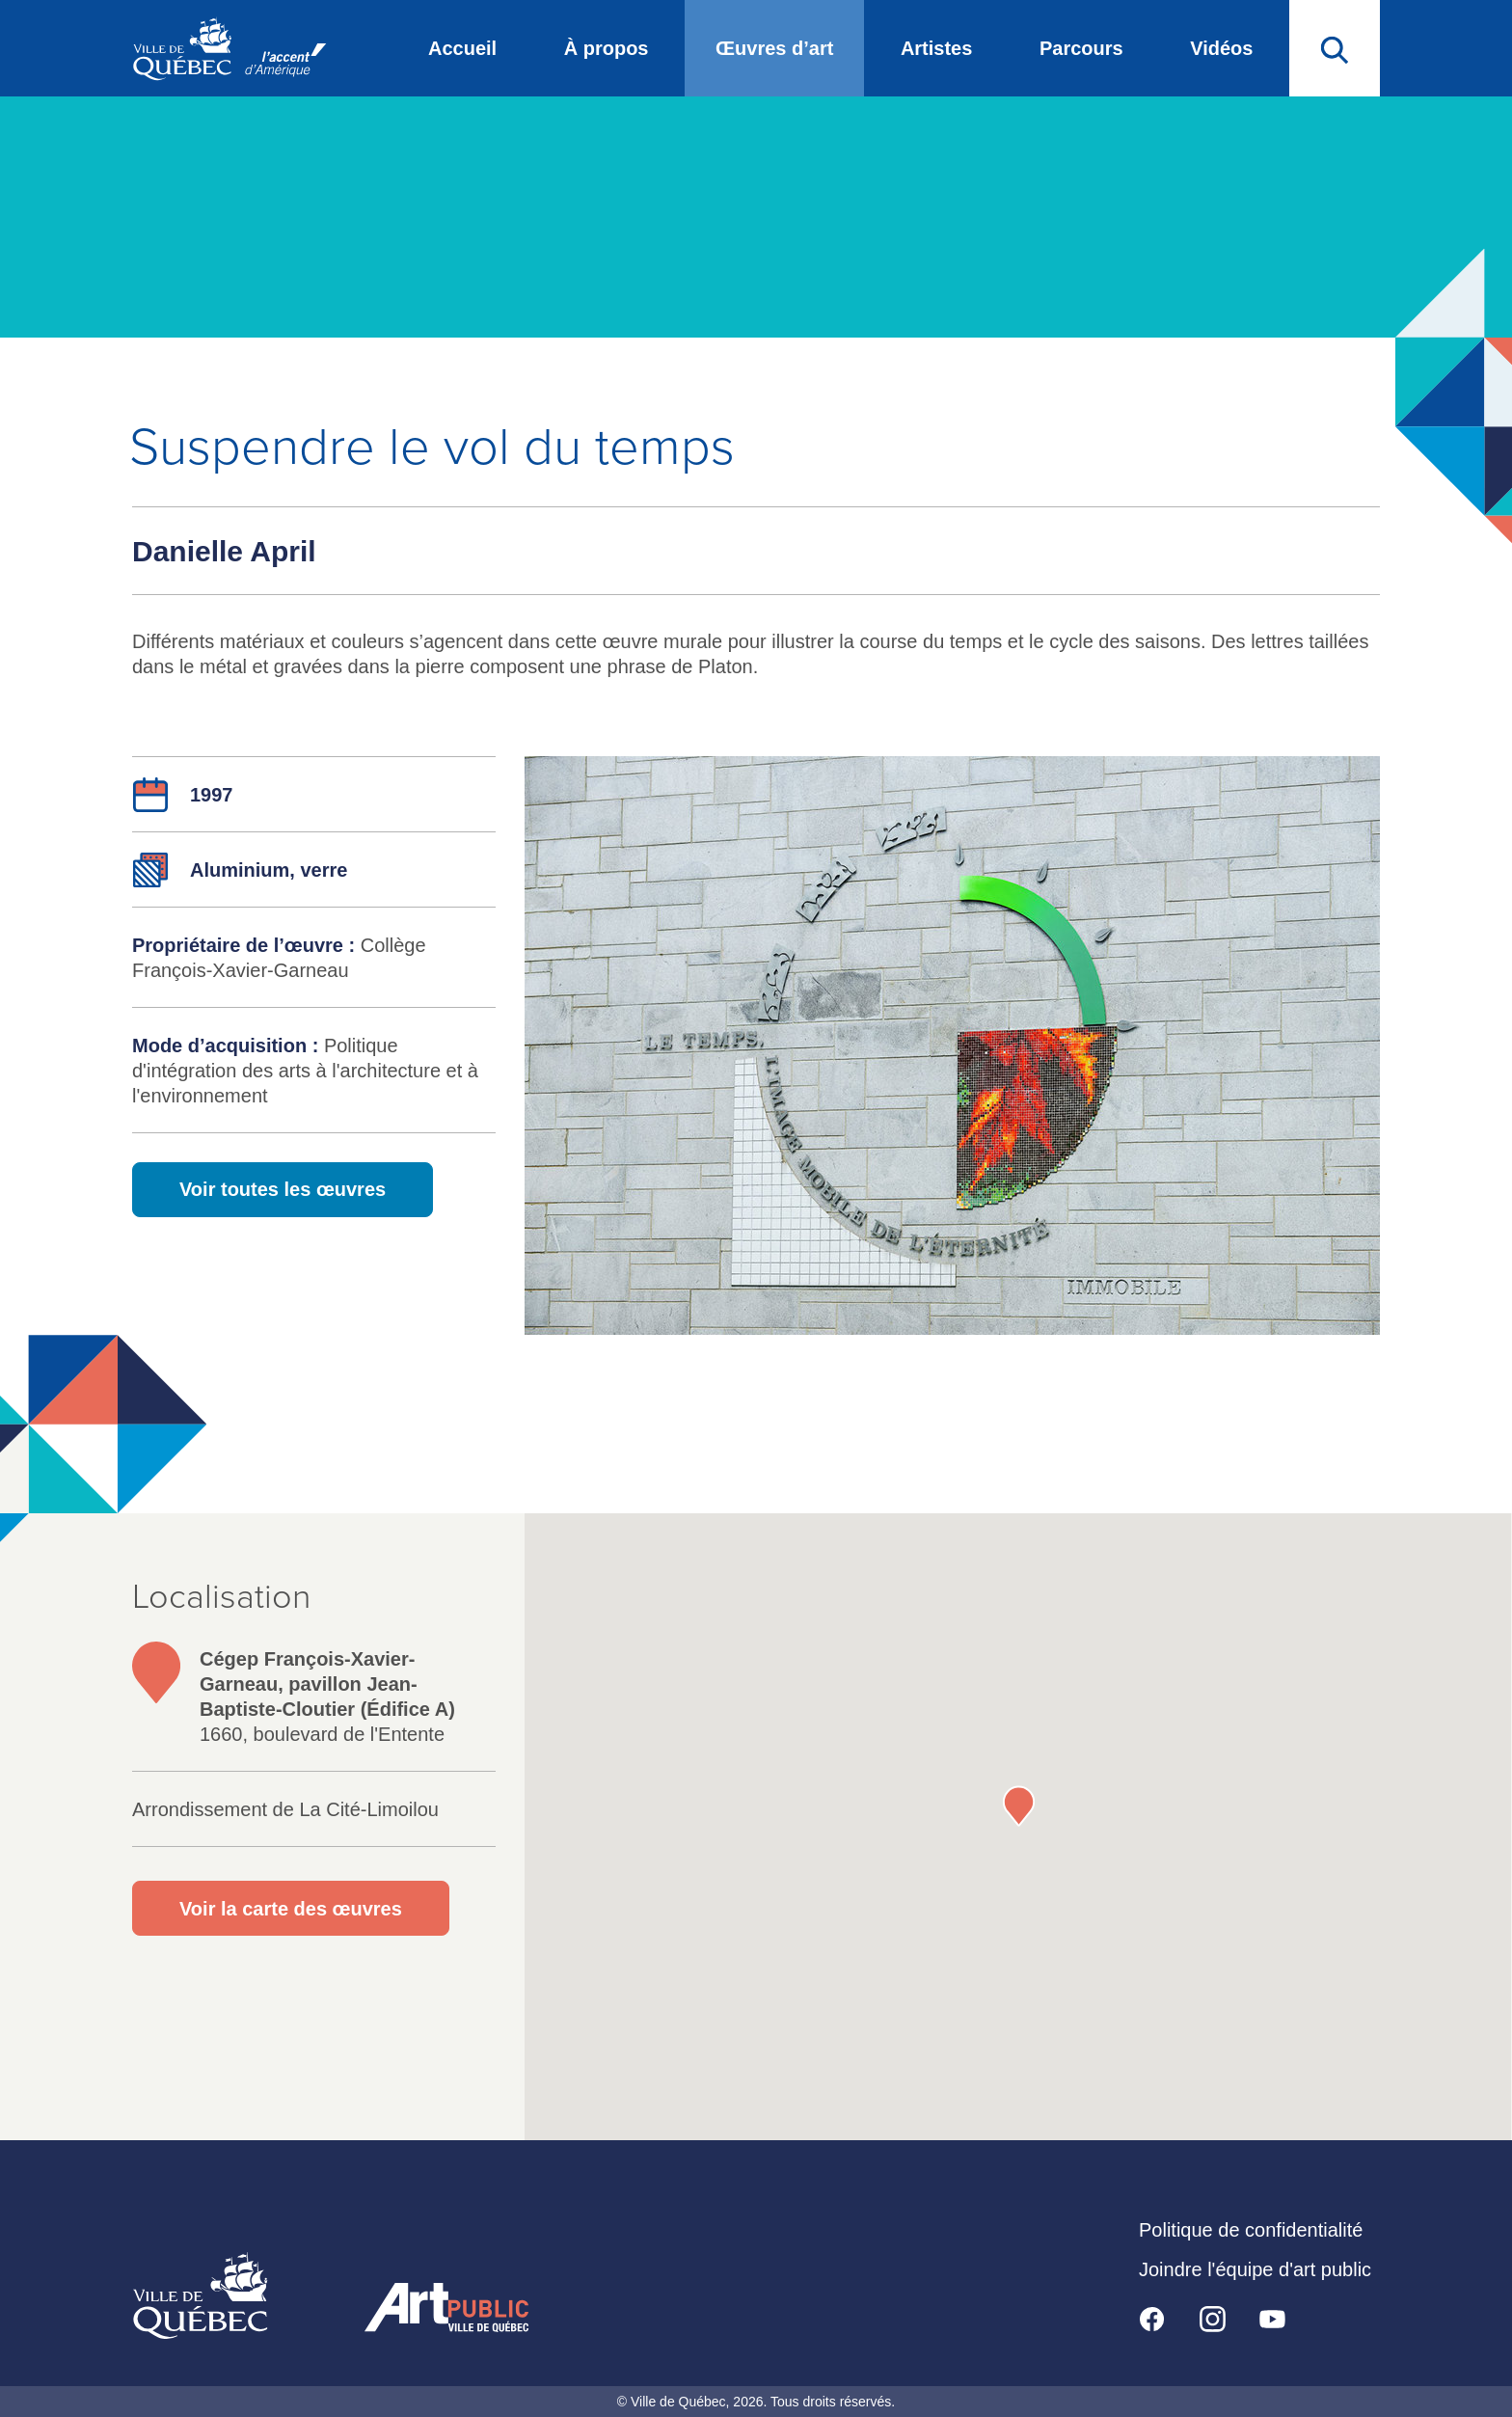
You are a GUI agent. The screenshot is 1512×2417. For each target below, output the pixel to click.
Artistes (936, 48)
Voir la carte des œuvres (290, 1908)
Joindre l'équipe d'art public (1255, 2269)
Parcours (1081, 48)
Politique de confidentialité (1251, 2229)
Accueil (462, 48)
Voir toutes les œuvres (282, 1189)
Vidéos (1221, 48)
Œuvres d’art (774, 48)
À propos (606, 48)
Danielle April (224, 551)
